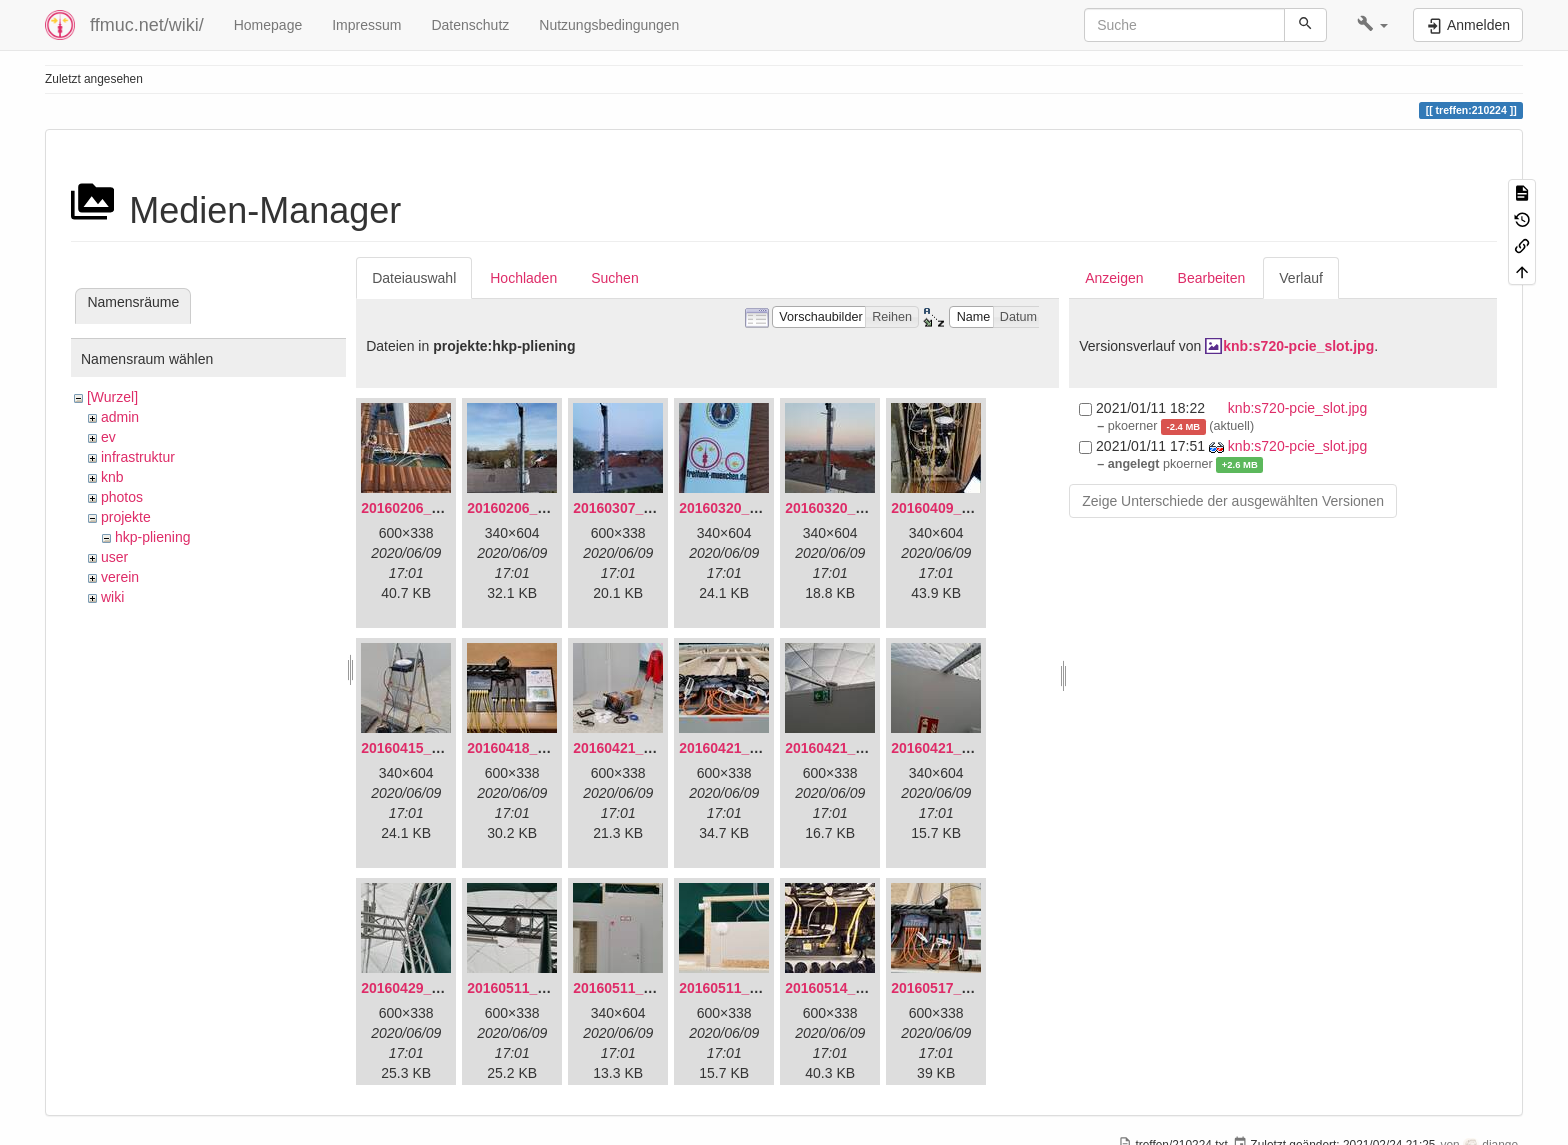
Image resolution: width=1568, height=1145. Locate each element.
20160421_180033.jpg (750, 748)
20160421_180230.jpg (962, 748)
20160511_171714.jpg (644, 988)
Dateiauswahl (414, 278)
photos (122, 497)
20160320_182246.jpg (856, 508)
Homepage (268, 25)
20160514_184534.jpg (856, 988)
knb (112, 477)
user (114, 557)
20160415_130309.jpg (432, 748)
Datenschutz (470, 25)
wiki (112, 597)
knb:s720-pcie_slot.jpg (1298, 346)
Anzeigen (1114, 278)
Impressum (366, 25)
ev (108, 437)
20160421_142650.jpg (644, 748)
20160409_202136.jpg (962, 508)
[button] (1372, 25)
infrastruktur (138, 457)
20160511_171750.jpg (750, 988)
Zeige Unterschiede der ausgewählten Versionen (1233, 501)
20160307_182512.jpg (644, 508)
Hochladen (523, 278)
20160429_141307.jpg (432, 988)
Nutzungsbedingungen (609, 25)
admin (120, 417)
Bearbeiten (1212, 278)
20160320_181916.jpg (750, 508)
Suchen (614, 278)
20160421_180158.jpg (856, 748)
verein (120, 577)
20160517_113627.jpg (962, 988)
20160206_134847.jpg (432, 508)
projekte (126, 517)
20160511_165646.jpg (538, 988)
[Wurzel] (112, 397)
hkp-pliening (153, 537)
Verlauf (1301, 278)
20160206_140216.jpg (538, 508)
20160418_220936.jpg (538, 748)
